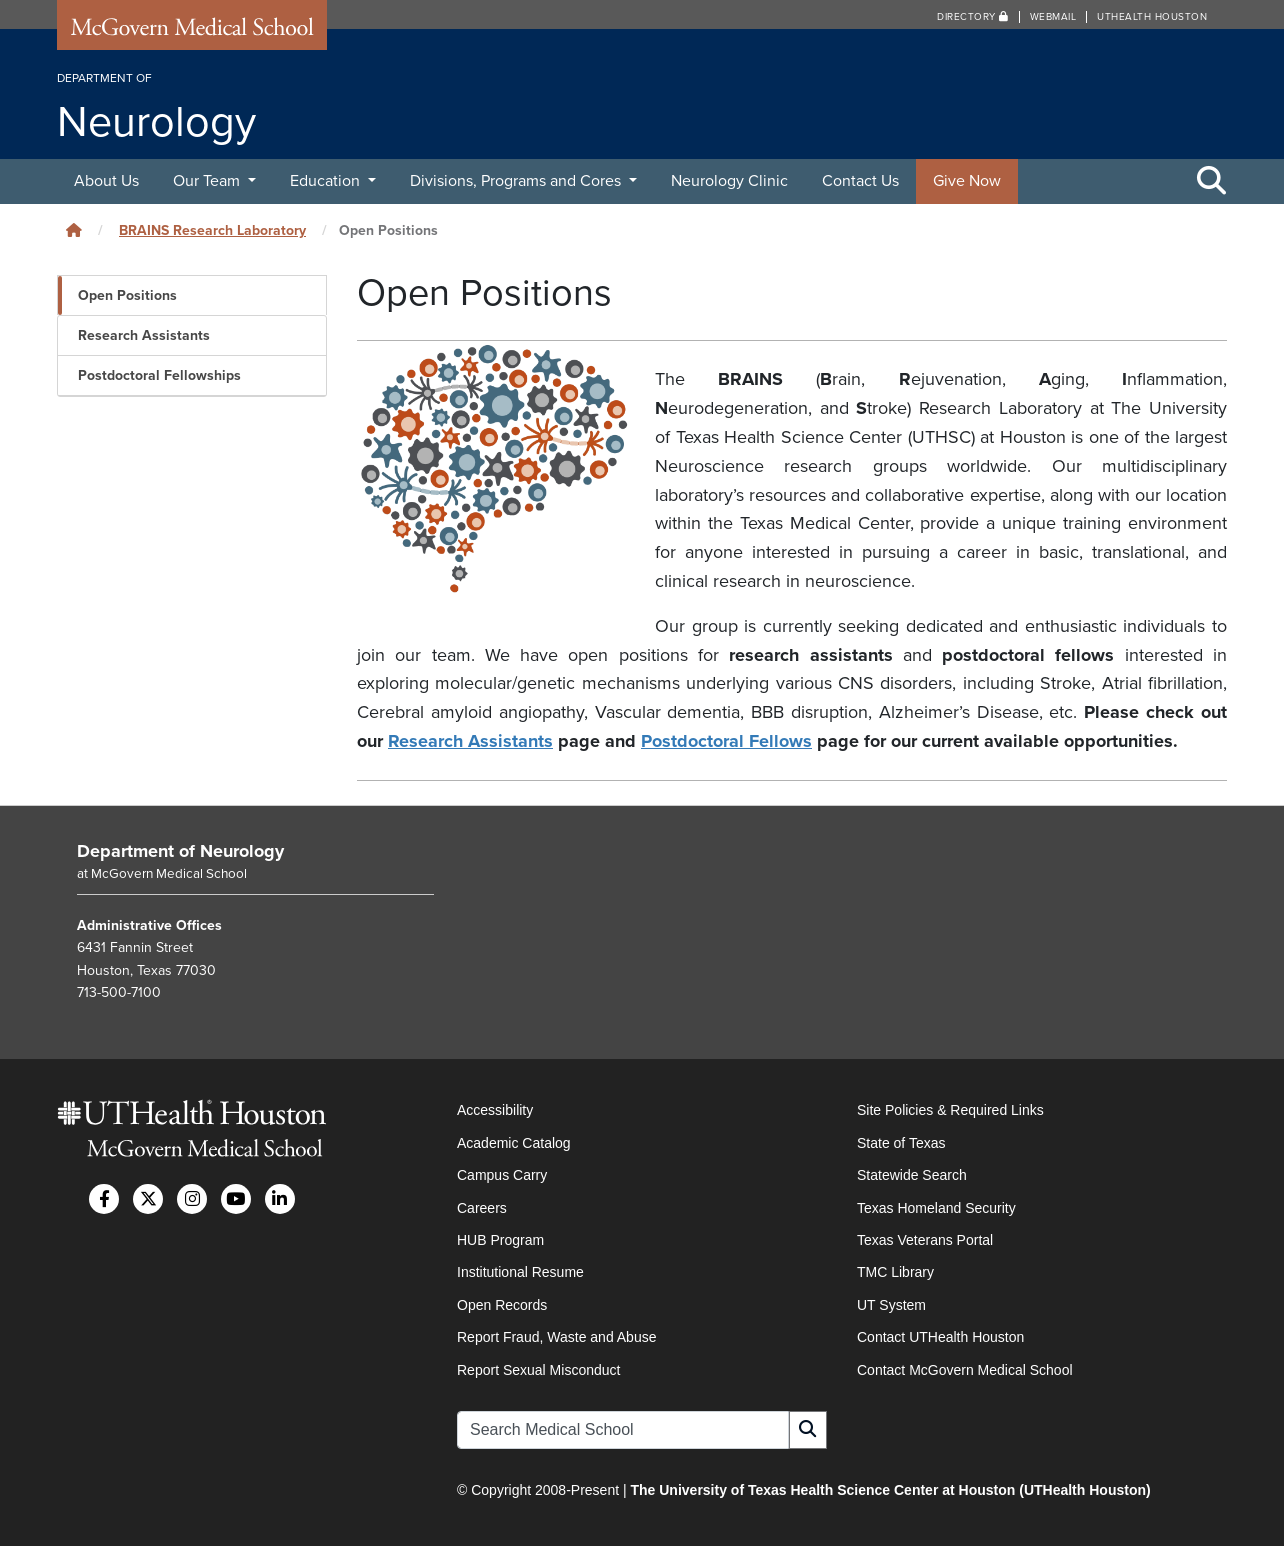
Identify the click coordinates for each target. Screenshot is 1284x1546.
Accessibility (495, 1110)
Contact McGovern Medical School (965, 1370)
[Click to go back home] (74, 230)
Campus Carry (502, 1175)
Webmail (1053, 17)
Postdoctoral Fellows (726, 741)
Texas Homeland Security (936, 1208)
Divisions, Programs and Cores (517, 181)
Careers (482, 1208)
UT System (891, 1305)
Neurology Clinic (729, 181)
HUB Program (500, 1240)
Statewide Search (912, 1175)
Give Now (967, 181)
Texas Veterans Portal (925, 1240)
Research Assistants (144, 335)
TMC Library (895, 1272)
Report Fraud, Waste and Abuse (556, 1337)
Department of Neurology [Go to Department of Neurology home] (180, 851)
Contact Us (860, 181)
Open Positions (127, 295)
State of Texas (901, 1143)
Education (327, 181)
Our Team (208, 181)
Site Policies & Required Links (950, 1110)
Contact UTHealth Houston (940, 1337)
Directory (973, 17)
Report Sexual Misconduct (538, 1370)
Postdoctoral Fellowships (159, 375)
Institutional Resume (520, 1272)
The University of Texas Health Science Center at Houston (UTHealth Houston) (890, 1490)
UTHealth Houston (1152, 17)
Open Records (502, 1305)
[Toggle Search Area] (1212, 182)
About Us (106, 181)
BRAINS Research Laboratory (212, 230)
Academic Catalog (514, 1143)
